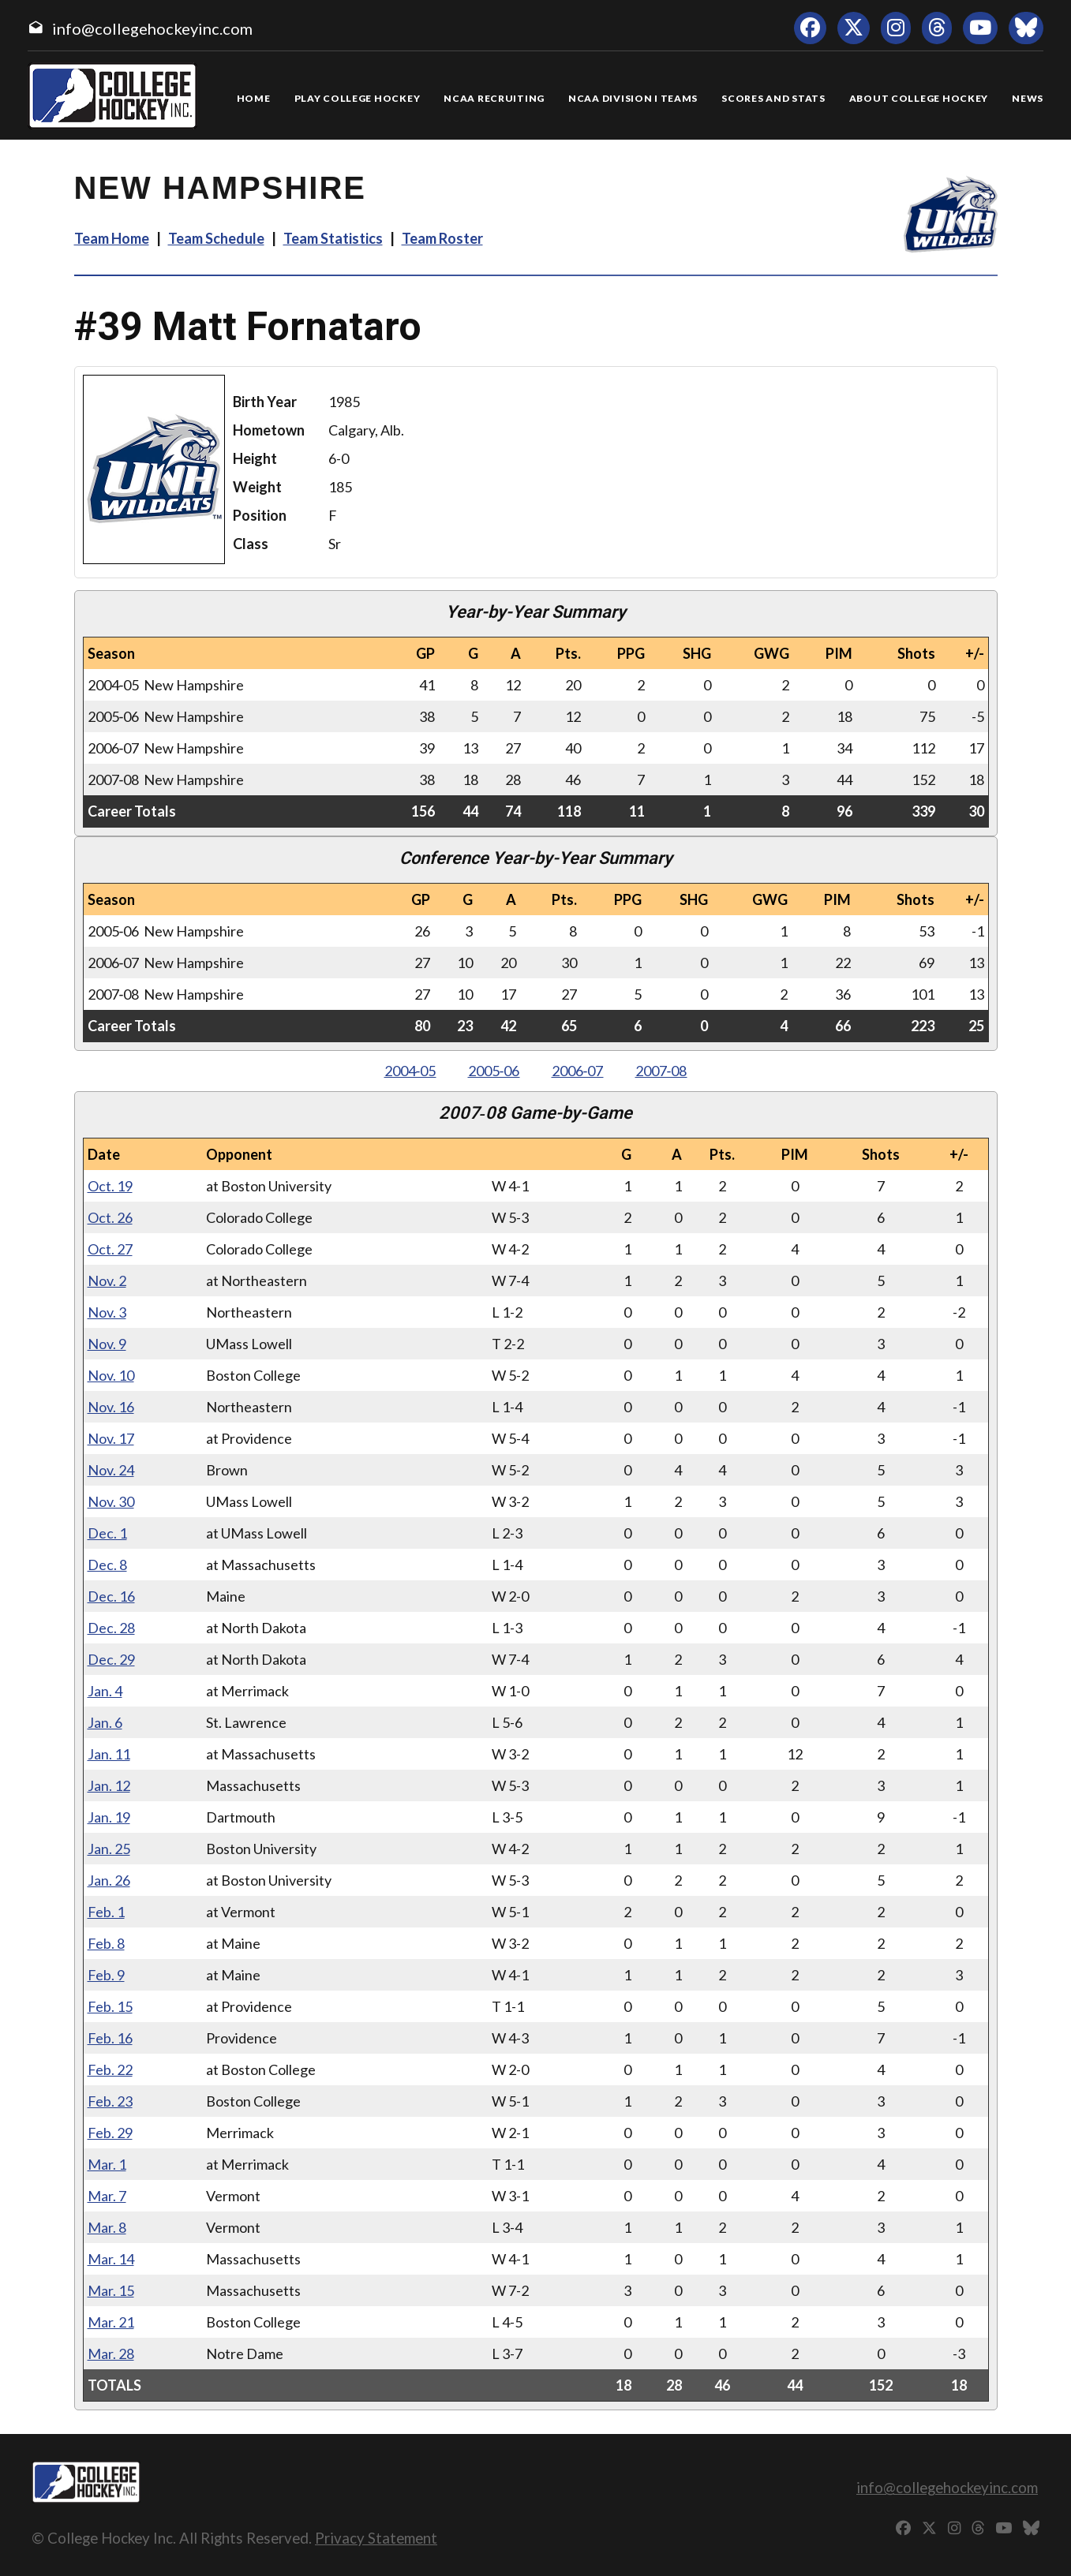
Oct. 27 (110, 1249)
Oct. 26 (110, 1217)
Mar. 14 (111, 2259)
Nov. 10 (111, 1375)
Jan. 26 (109, 1880)
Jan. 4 (105, 1690)
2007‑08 (661, 1070)
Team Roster (442, 238)
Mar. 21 (111, 2322)
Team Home (111, 238)
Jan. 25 (109, 1848)
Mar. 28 (111, 2353)
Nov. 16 (111, 1406)
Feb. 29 (110, 2132)
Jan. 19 (109, 1817)
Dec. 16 (111, 1596)
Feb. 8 (106, 1943)
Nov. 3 (107, 1312)
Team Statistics (333, 238)
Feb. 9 (106, 1974)
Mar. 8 (107, 2227)
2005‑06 (494, 1070)
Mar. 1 (107, 2164)
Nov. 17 (111, 1438)
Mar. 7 (107, 2195)
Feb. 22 (110, 2069)
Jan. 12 (109, 1785)
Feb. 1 (106, 1911)
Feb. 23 (110, 2101)
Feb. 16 (110, 2038)
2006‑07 (578, 1070)
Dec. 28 (111, 1627)
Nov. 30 (111, 1501)
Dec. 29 (111, 1659)
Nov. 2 (107, 1280)
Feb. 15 (110, 2006)
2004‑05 (410, 1070)
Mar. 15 (111, 2290)
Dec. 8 (107, 1564)
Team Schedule (216, 238)
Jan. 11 (109, 1754)
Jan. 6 (105, 1722)
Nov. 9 (107, 1343)
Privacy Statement (376, 2538)
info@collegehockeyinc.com (152, 28)
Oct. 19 (110, 1186)
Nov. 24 (111, 1470)
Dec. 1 (107, 1533)
